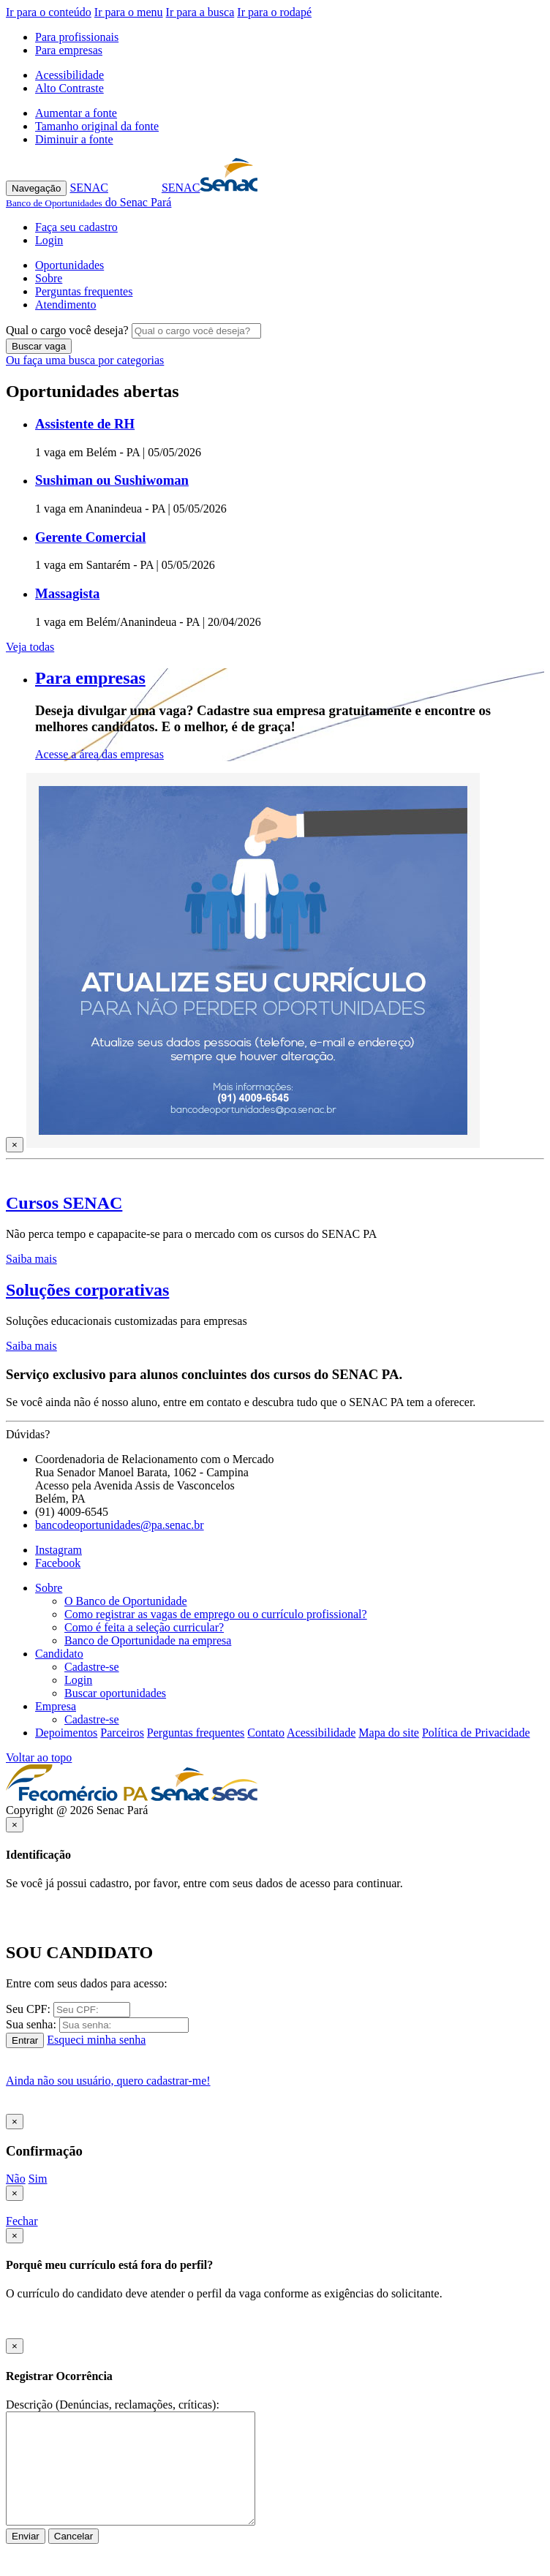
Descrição (29, 2404)
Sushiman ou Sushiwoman (112, 480)
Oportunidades (69, 265)
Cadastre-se (91, 1667)
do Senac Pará (88, 202)
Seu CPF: (28, 2009)
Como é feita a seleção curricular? (144, 1627)
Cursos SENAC (64, 1202)
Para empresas (68, 50)
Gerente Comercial (90, 537)
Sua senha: (31, 2024)
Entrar (25, 2040)
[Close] (14, 1144)
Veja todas (30, 647)
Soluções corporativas (87, 1289)
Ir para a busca (200, 12)
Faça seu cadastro (76, 227)
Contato (266, 1732)
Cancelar (73, 2536)
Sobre (48, 278)
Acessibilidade (69, 75)
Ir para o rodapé (274, 12)
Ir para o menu (128, 12)
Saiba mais (31, 1259)
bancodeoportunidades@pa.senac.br (119, 1525)
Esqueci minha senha (96, 2039)
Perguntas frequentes (83, 291)
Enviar (25, 2536)
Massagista (67, 593)
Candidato (59, 1653)
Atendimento (66, 304)
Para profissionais (76, 37)
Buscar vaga (39, 346)
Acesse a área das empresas (99, 754)
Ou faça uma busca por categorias (85, 360)
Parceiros (122, 1732)
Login (49, 240)
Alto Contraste (69, 88)
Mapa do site (388, 1732)
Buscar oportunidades (115, 1693)
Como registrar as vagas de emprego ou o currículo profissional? (215, 1614)
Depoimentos (66, 1732)
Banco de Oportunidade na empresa (147, 1640)
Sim (38, 2178)
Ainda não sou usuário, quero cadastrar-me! (108, 2080)
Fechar (22, 2221)
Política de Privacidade (476, 1732)
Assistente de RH (85, 423)
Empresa (55, 1706)
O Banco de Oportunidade (125, 1601)
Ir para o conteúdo (48, 12)
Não (16, 2178)
